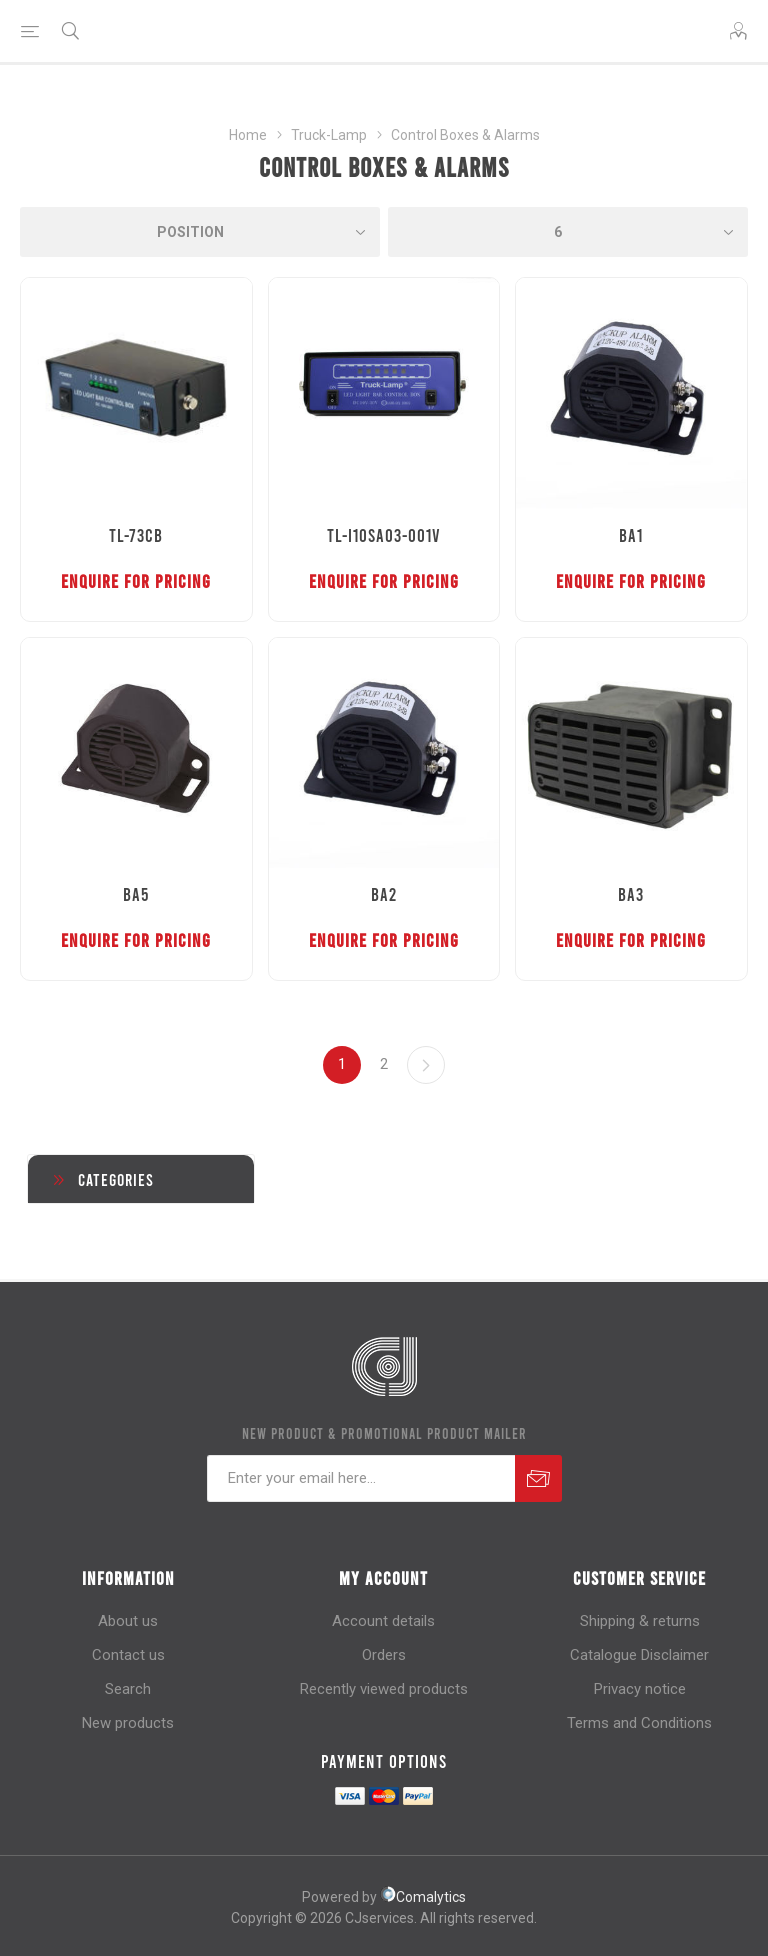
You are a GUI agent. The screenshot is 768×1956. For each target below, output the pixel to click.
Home (248, 135)
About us (128, 1621)
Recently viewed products (384, 1689)
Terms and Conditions (639, 1723)
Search (128, 1689)
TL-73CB (136, 535)
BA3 (631, 894)
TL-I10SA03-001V (384, 535)
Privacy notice (640, 1689)
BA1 (631, 535)
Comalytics (423, 1897)
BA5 (136, 894)
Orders (384, 1655)
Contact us (128, 1655)
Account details (383, 1621)
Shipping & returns (640, 1621)
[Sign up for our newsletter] (361, 1478)
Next (426, 1065)
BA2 (384, 894)
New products (128, 1723)
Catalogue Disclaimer (639, 1655)
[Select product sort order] (200, 232)
